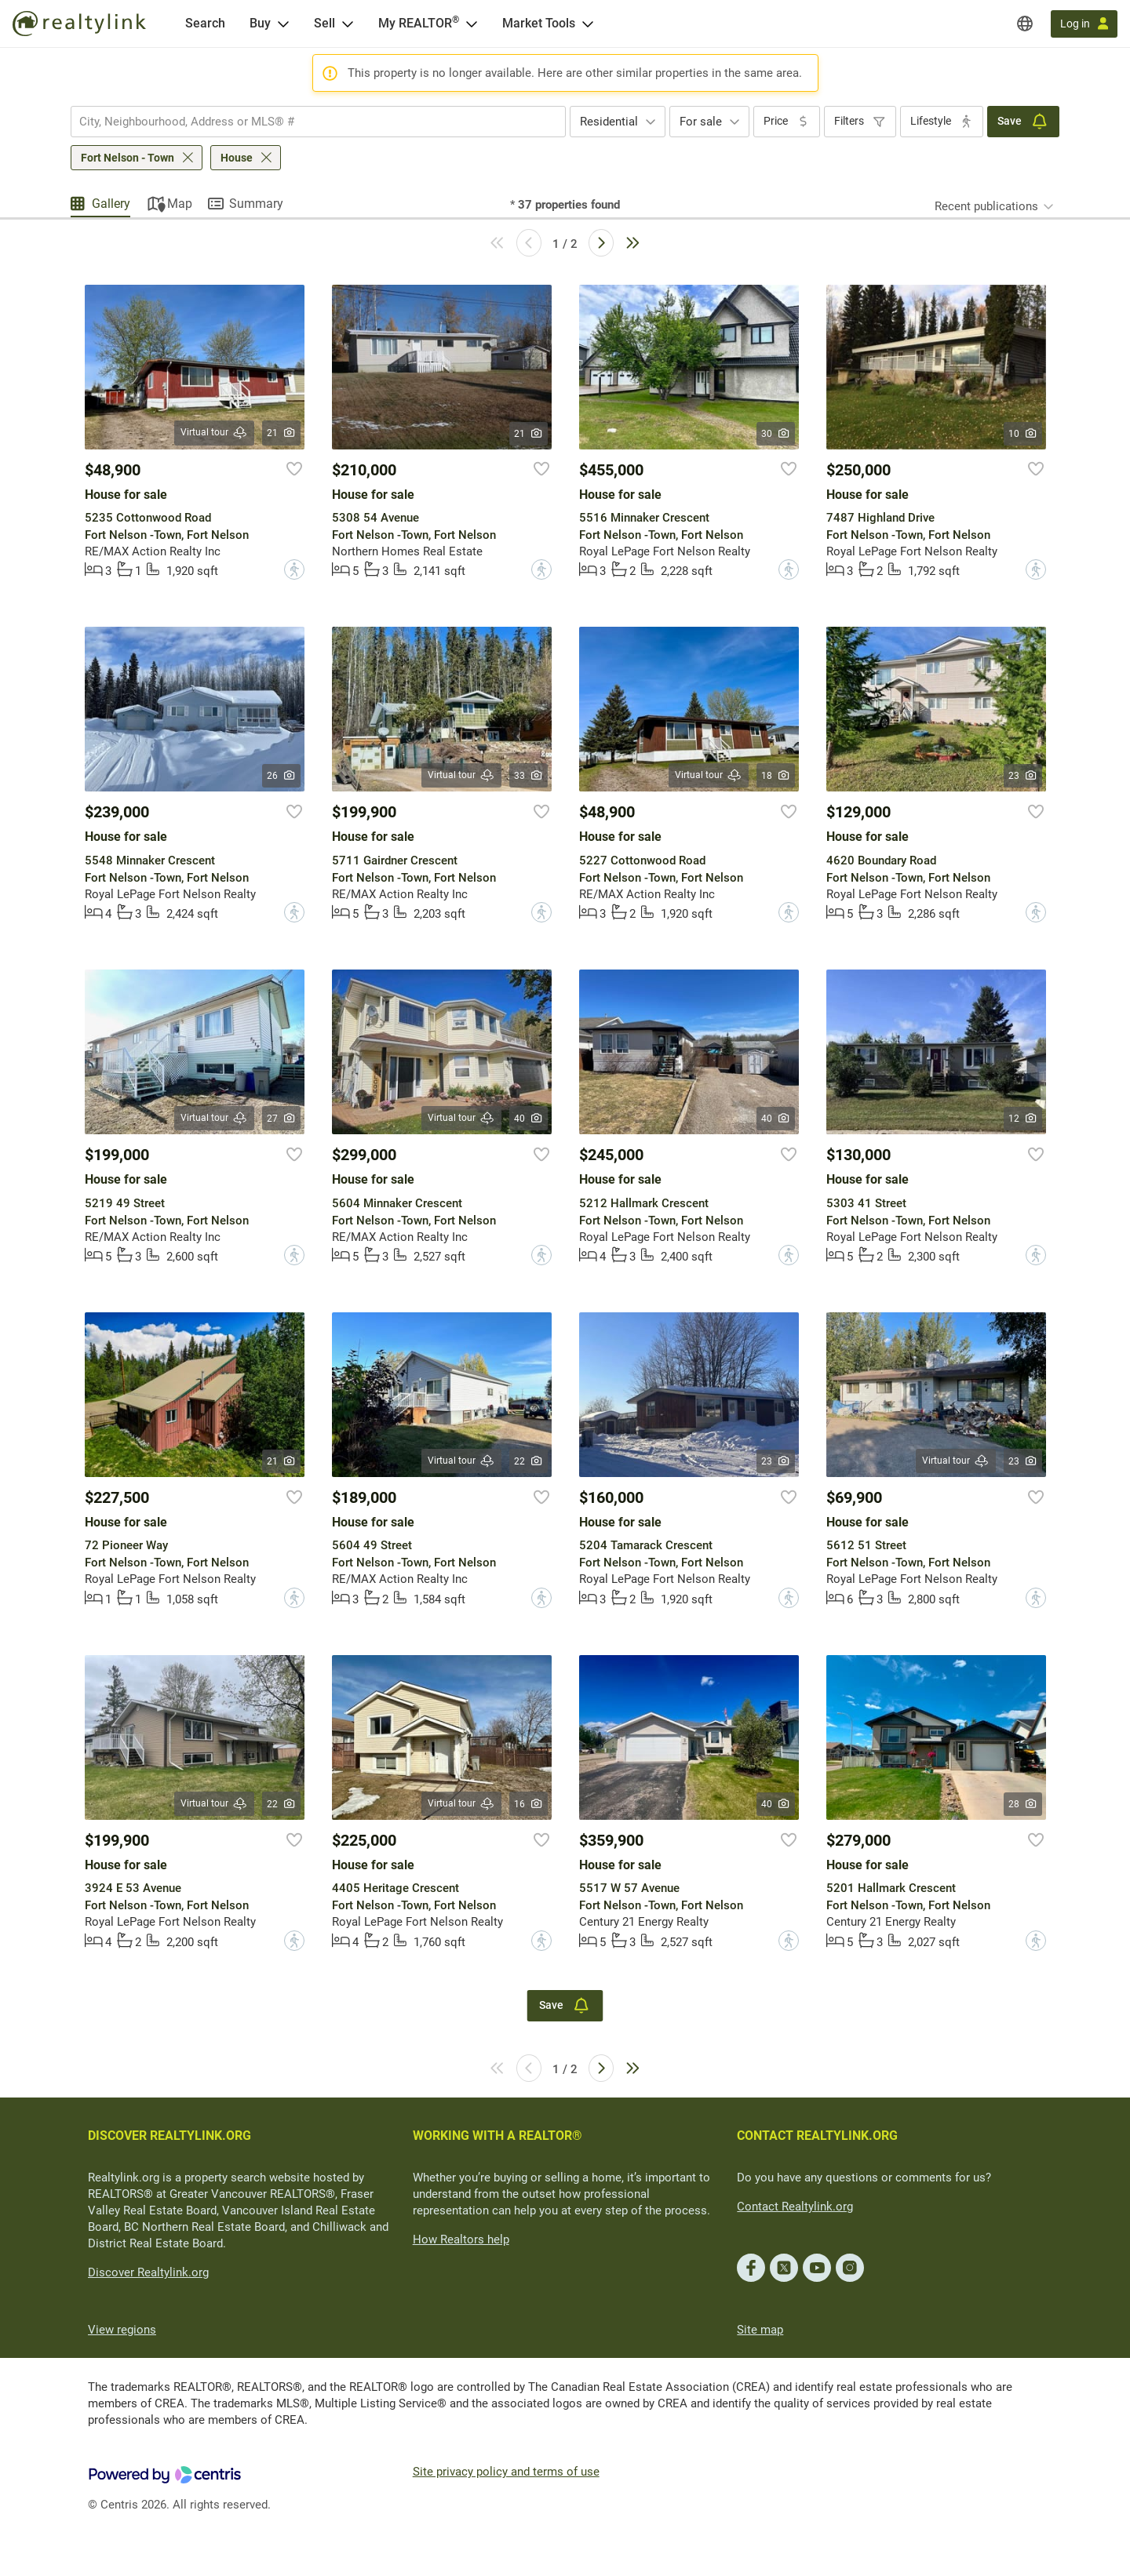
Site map (760, 2330)
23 (1022, 775)
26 (281, 775)
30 (775, 433)
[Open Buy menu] (283, 23)
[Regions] (1025, 23)
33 (528, 775)
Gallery (111, 203)
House (237, 157)
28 (1022, 1804)
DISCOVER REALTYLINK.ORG (169, 2135)
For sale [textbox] (701, 122)
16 (528, 1804)
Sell (324, 23)
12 (1022, 1118)
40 (528, 1118)
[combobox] (318, 121)
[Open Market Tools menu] (587, 23)
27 (281, 1118)
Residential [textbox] (609, 122)
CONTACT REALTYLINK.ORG (817, 2135)
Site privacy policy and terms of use (506, 2472)
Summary (256, 203)
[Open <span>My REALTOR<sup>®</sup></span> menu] (471, 23)
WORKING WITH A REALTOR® (497, 2135)
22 (528, 1461)
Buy (260, 23)
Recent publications (986, 206)
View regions (122, 2330)
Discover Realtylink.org (148, 2272)
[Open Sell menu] (347, 23)
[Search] (205, 23)
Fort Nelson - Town (127, 157)
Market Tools (538, 23)
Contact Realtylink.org (795, 2206)
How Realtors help (461, 2239)
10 (1022, 433)
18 (775, 775)
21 (281, 433)
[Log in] (1084, 24)
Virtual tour (214, 432)
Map (179, 203)
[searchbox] (308, 121)
